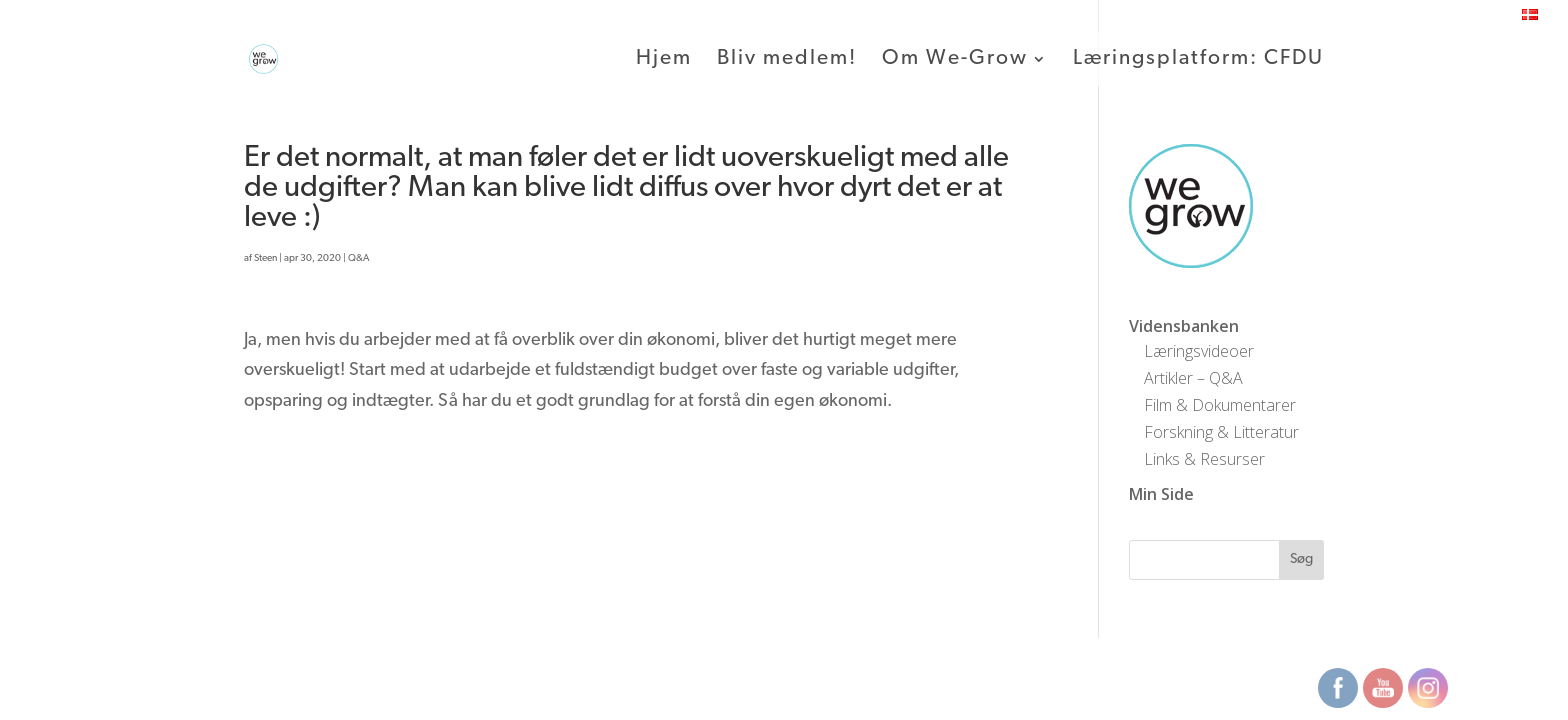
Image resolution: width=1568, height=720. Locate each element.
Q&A (359, 258)
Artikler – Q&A (1193, 378)
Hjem (664, 60)
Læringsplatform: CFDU (1198, 60)
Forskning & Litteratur (1221, 432)
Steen (265, 258)
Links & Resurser (1204, 459)
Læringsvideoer (1199, 351)
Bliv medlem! (787, 60)
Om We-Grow (955, 60)
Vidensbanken (1184, 326)
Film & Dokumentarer (1220, 405)
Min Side (1161, 494)
